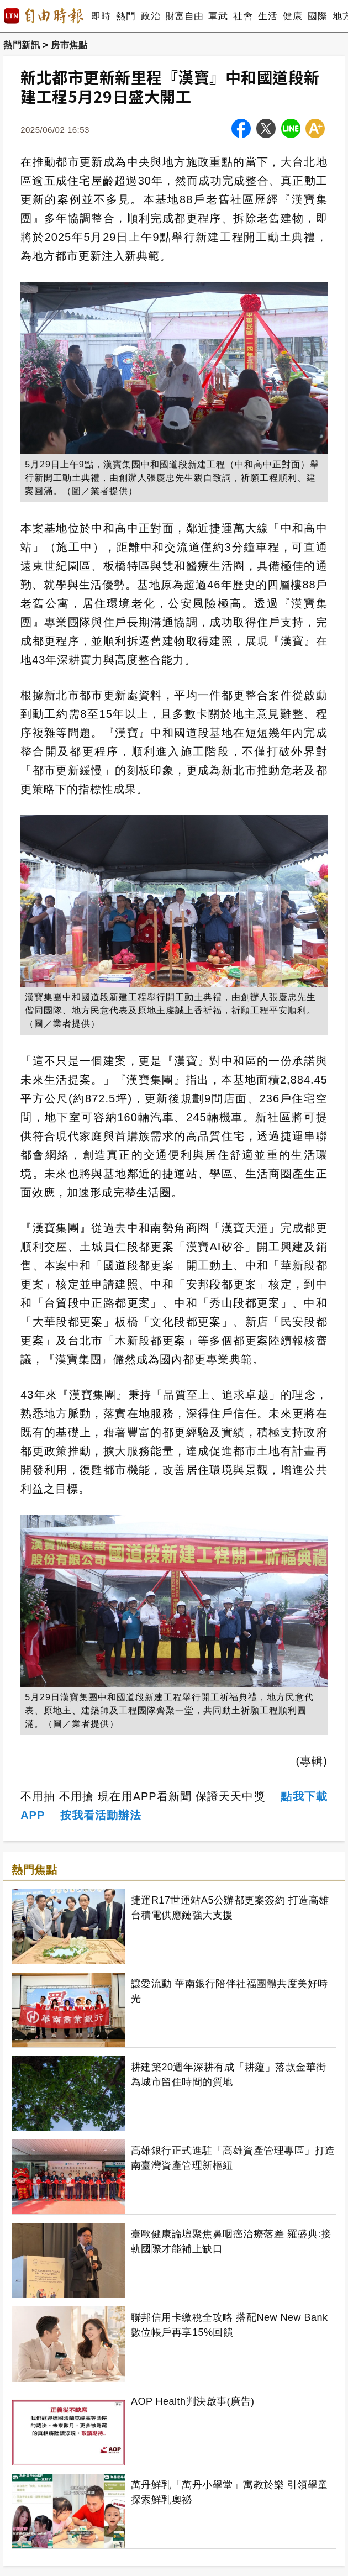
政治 (150, 16)
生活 (267, 16)
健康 (292, 16)
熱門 (125, 16)
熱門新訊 (21, 45)
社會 (242, 16)
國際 (317, 16)
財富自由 (184, 16)
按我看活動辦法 (100, 1815)
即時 (100, 16)
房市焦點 (69, 45)
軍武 (218, 16)
